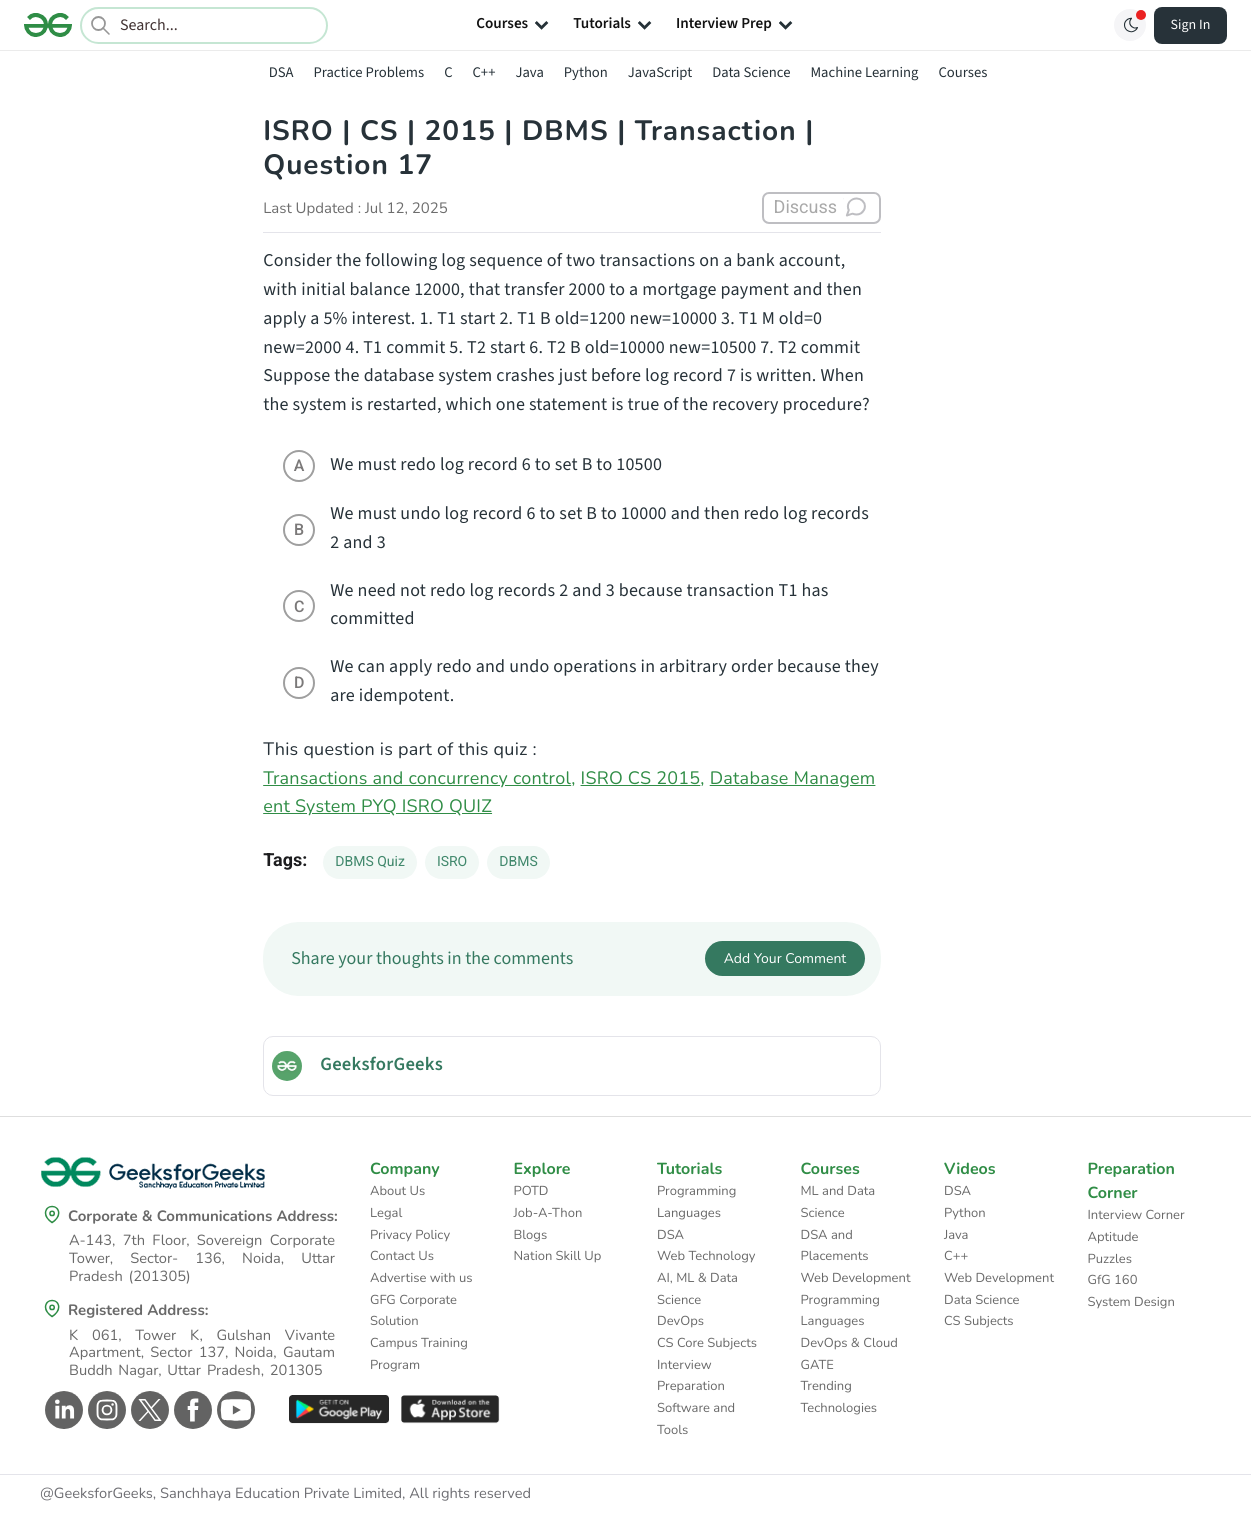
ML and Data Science (838, 1202)
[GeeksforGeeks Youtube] (233, 1410)
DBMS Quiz (370, 862)
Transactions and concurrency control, (419, 779)
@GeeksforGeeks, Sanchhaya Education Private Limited (221, 1494)
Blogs (531, 1235)
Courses (962, 72)
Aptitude (1113, 1237)
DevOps (680, 1321)
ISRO (452, 862)
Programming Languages (696, 1202)
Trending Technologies (839, 1397)
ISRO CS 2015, (643, 779)
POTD (531, 1191)
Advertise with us (421, 1278)
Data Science (751, 72)
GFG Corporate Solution (413, 1311)
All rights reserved (470, 1494)
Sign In (1191, 25)
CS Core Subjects (707, 1343)
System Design (1131, 1302)
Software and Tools (696, 1419)
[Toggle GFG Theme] (1130, 25)
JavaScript (660, 72)
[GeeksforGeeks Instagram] (104, 1410)
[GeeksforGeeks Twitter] (147, 1410)
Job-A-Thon (548, 1213)
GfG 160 (1113, 1280)
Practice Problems (368, 72)
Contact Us (402, 1256)
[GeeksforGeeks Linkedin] (61, 1410)
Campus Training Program (419, 1354)
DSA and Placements (835, 1246)
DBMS (518, 862)
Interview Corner (1136, 1215)
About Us (397, 1191)
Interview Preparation (691, 1376)
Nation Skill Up (558, 1256)
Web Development (856, 1278)
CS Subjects (979, 1321)
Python (586, 72)
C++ (484, 72)
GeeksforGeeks (381, 1065)
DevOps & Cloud (849, 1343)
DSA (281, 72)
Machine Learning (864, 72)
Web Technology (706, 1256)
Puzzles (1110, 1259)
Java (529, 72)
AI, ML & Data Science (697, 1289)
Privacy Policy (410, 1235)
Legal (386, 1213)
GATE (817, 1365)
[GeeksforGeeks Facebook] (190, 1410)
